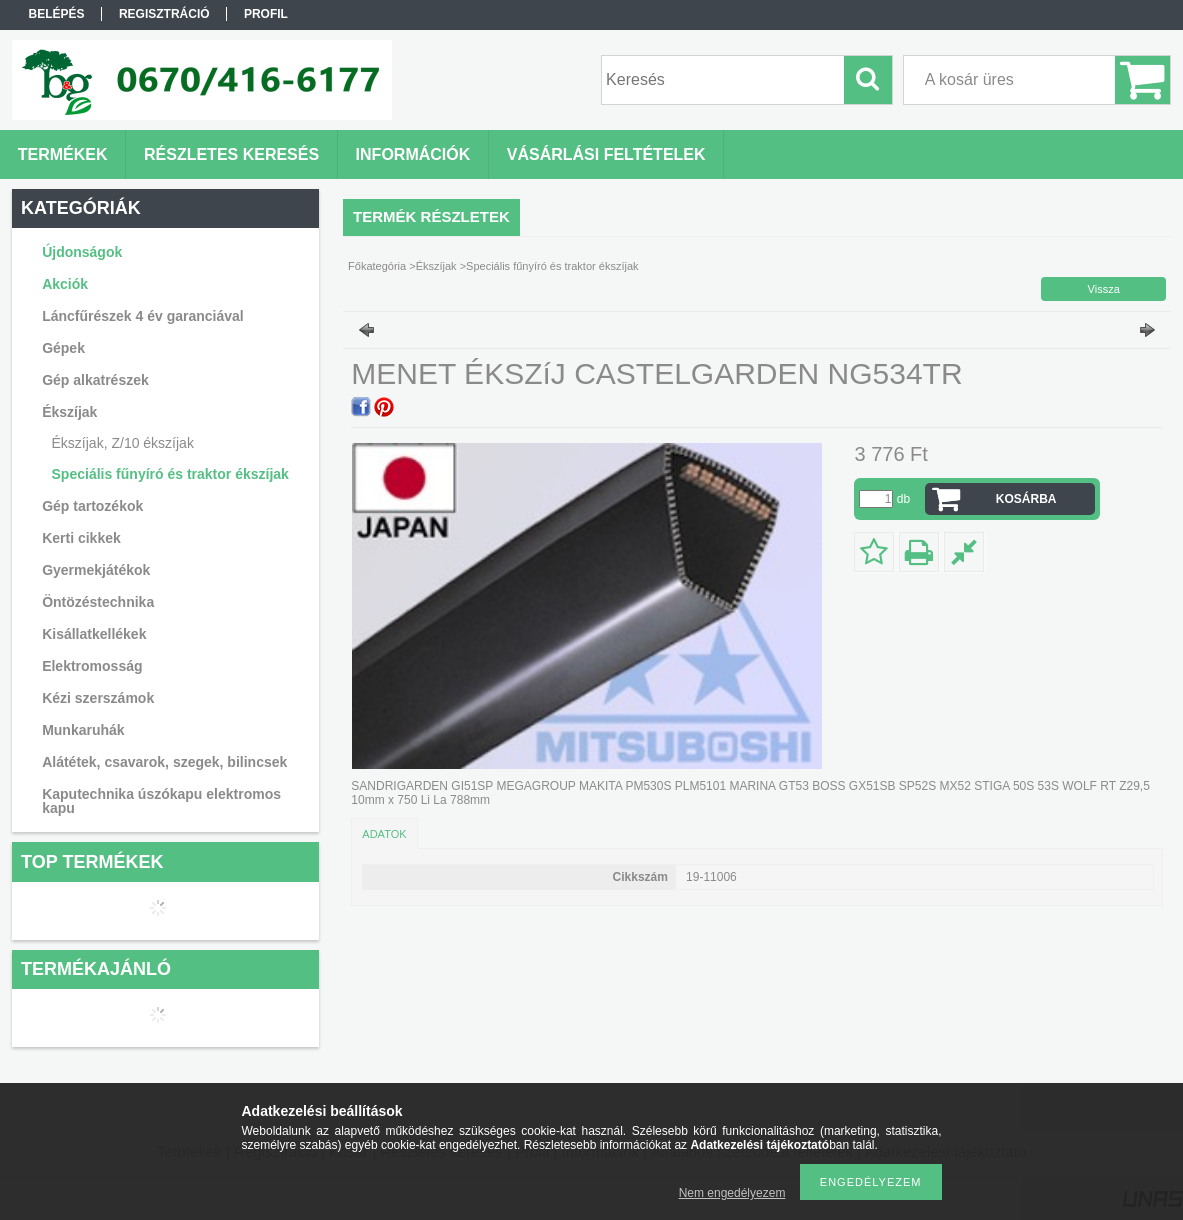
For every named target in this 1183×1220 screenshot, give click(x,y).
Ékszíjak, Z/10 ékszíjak (123, 443)
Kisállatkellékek (94, 634)
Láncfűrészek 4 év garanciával (143, 316)
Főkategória (377, 266)
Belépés (57, 14)
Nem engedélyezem (732, 1193)
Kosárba (1026, 499)
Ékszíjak (436, 266)
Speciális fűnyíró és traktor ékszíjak (170, 474)
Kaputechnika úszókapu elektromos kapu (161, 801)
